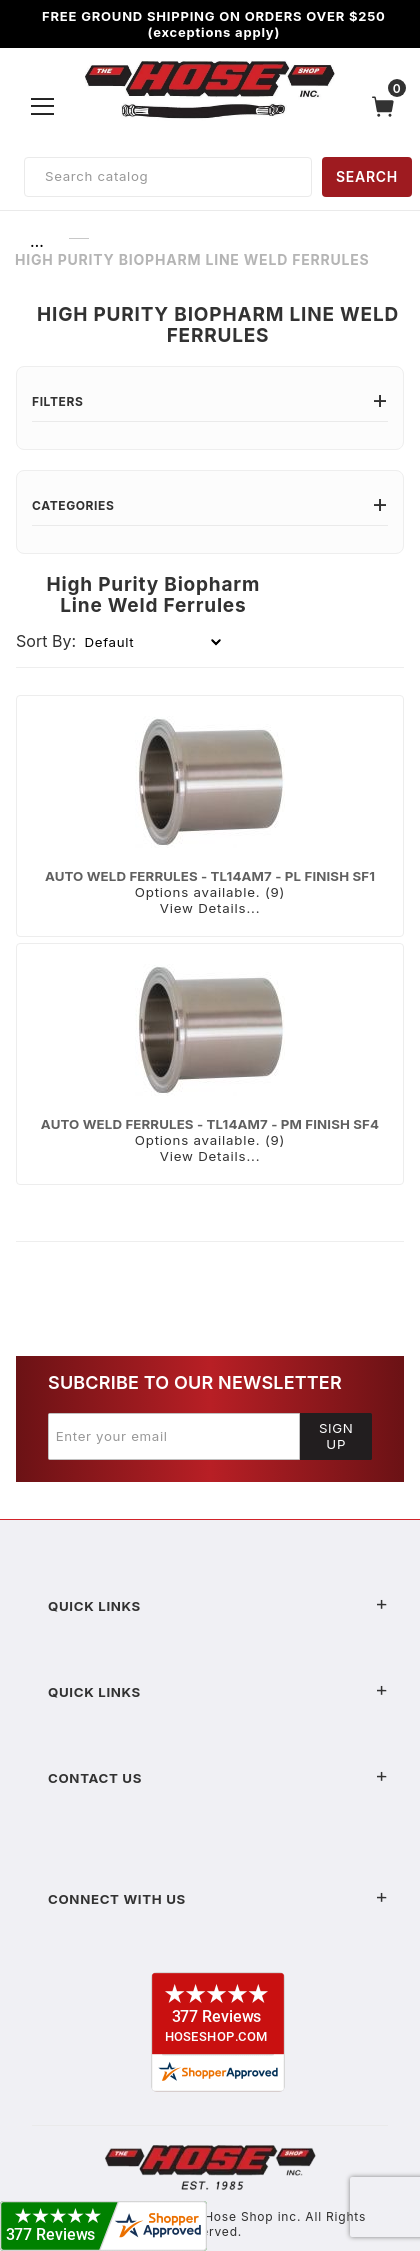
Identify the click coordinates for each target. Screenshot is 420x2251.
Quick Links (218, 1606)
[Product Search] (168, 177)
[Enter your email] (174, 1436)
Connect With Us (218, 1899)
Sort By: (46, 641)
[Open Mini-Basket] (388, 106)
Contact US (218, 1778)
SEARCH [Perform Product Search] (367, 176)
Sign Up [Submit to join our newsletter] (336, 1436)
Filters (210, 401)
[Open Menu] (43, 106)
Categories (210, 505)
